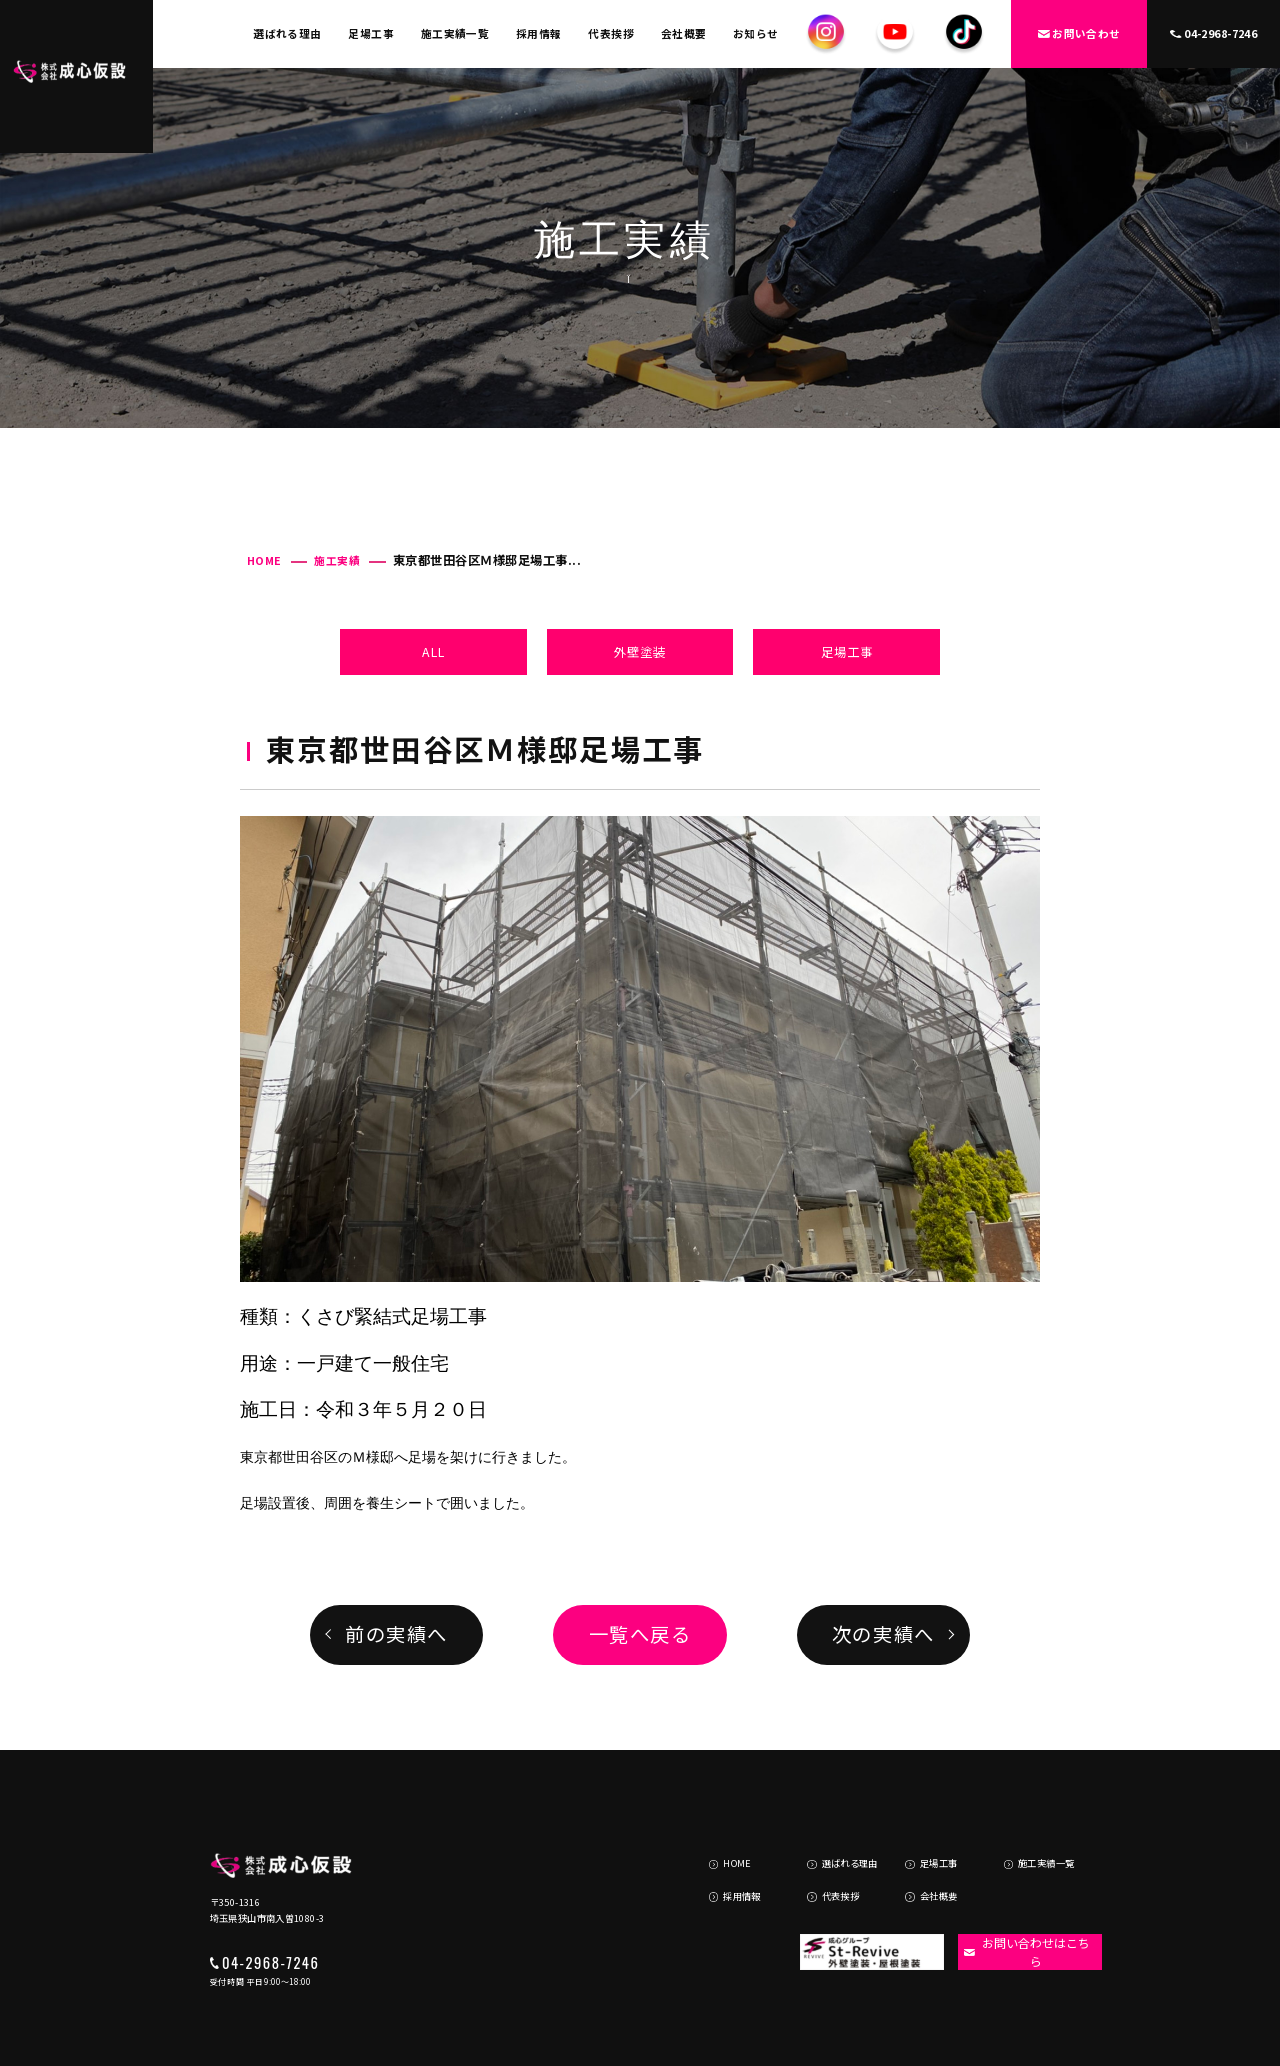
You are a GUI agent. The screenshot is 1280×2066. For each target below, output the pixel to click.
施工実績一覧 (455, 33)
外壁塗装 (640, 652)
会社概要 (684, 33)
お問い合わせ (1079, 33)
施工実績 (337, 560)
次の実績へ (883, 1634)
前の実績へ (396, 1634)
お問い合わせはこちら (1022, 1902)
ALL (433, 652)
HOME (264, 560)
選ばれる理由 (287, 33)
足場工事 (371, 33)
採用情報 (539, 33)
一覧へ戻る (640, 1634)
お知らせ (756, 33)
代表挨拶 (611, 33)
